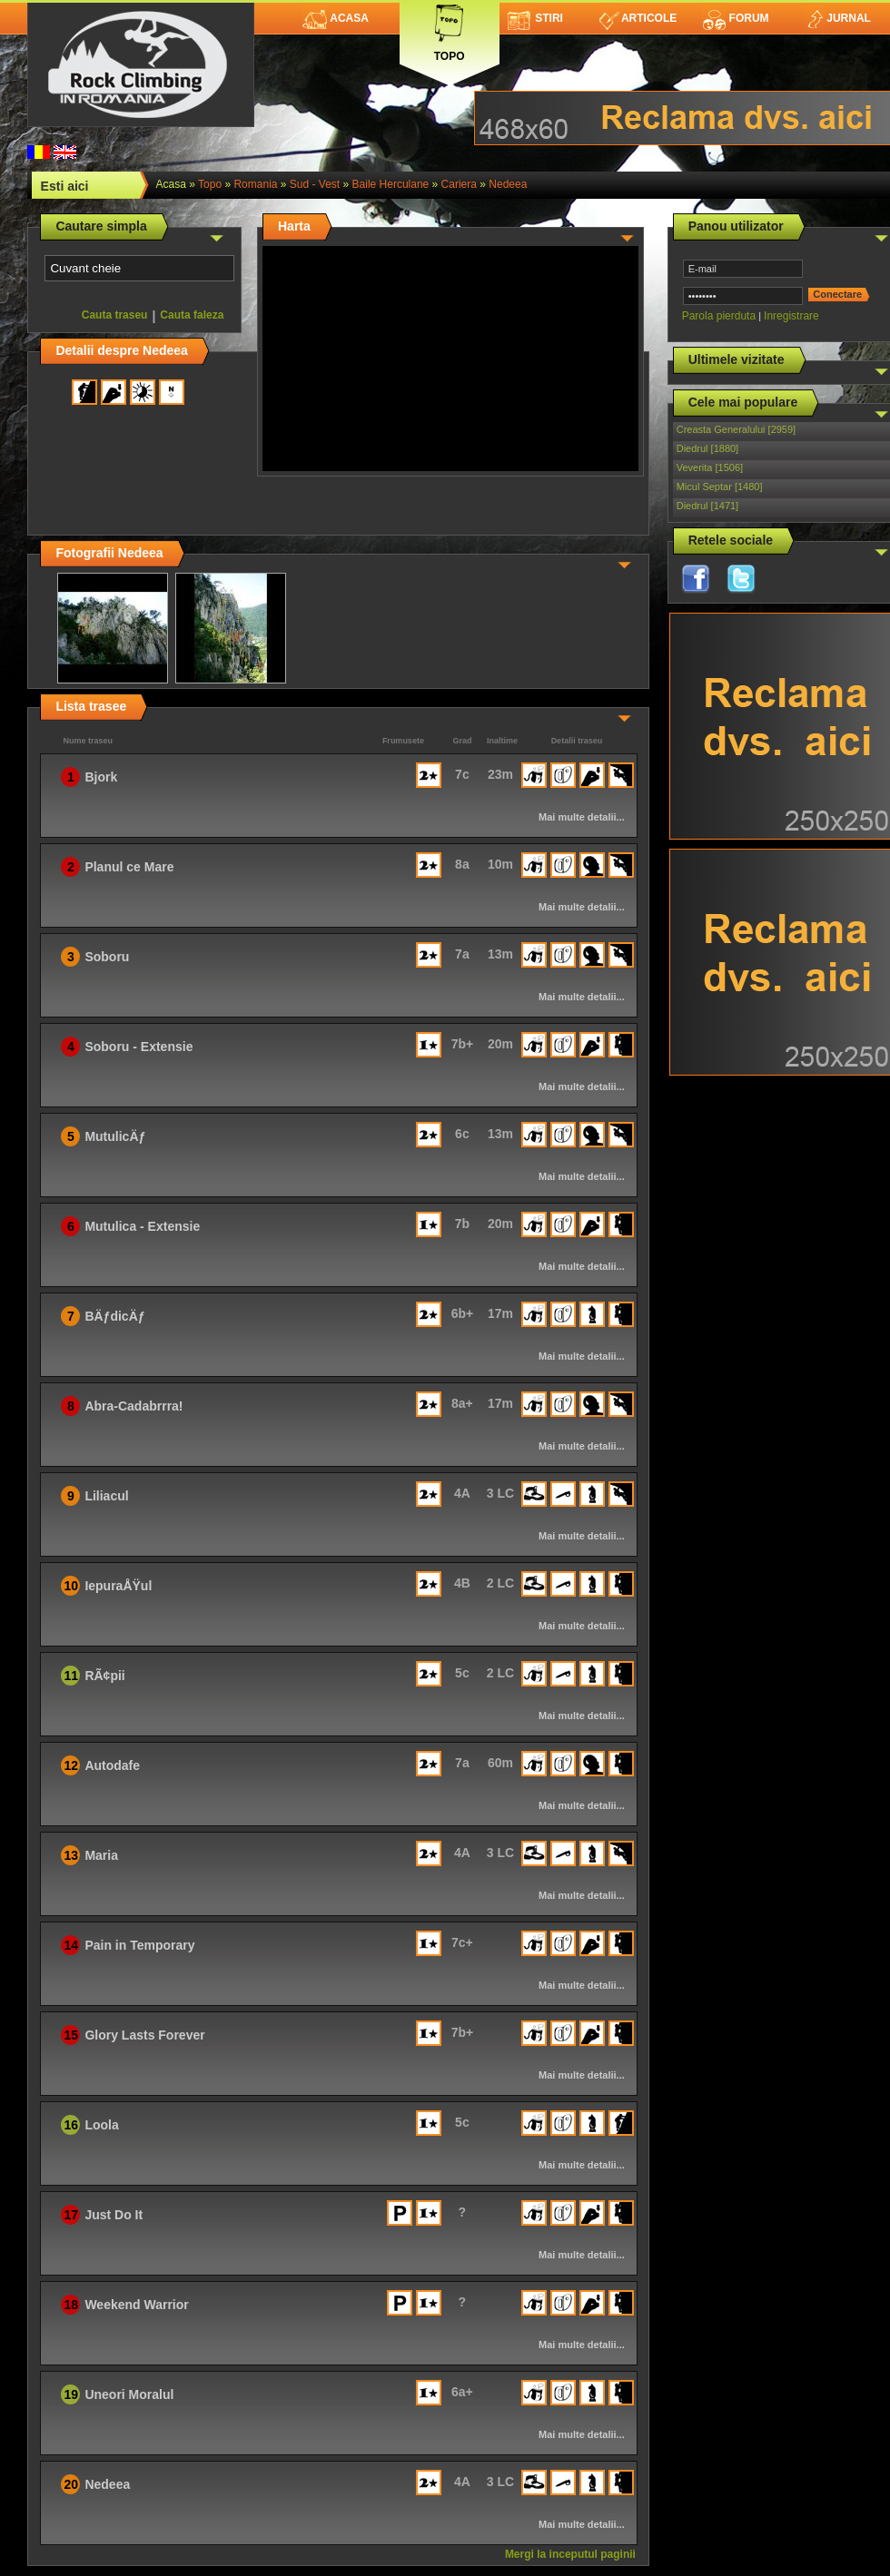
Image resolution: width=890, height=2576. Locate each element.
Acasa (335, 18)
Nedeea (508, 184)
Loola (101, 2125)
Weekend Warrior (136, 2304)
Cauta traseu (115, 315)
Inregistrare (791, 316)
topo (210, 184)
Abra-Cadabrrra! (133, 1406)
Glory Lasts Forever (144, 2035)
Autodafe (112, 1765)
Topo (449, 29)
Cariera (459, 184)
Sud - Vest (315, 184)
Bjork (100, 777)
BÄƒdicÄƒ (114, 1316)
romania (255, 184)
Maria (101, 1855)
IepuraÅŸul (118, 1585)
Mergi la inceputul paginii (570, 2554)
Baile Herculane (391, 184)
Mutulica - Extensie (142, 1226)
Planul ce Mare (128, 867)
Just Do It (113, 2214)
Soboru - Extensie (138, 1046)
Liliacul (106, 1496)
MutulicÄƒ (114, 1136)
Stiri (535, 18)
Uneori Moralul (128, 2394)
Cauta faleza (191, 315)
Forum (735, 18)
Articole (638, 18)
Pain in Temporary (139, 1945)
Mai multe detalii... (582, 816)
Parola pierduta (719, 316)
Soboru (106, 956)
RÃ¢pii (104, 1675)
